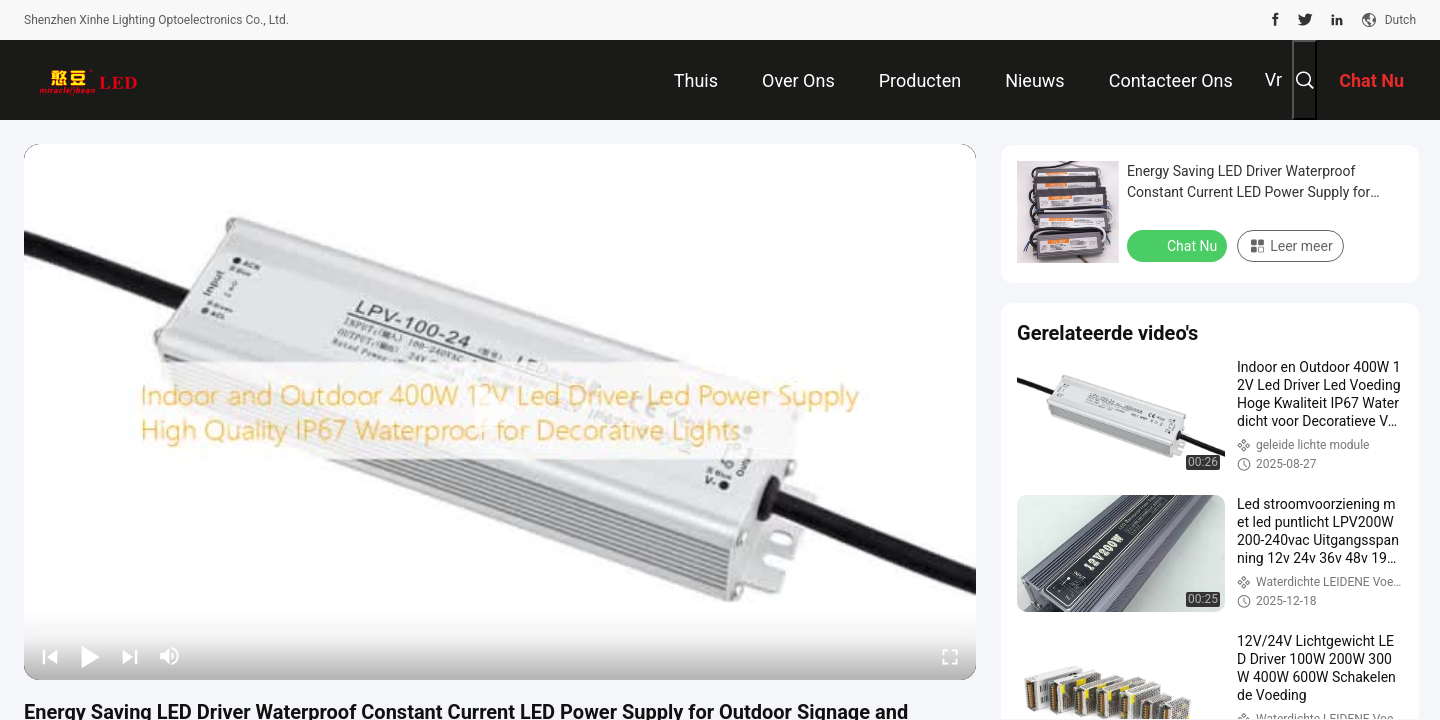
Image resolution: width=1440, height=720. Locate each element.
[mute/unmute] (170, 656)
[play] (500, 412)
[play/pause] (90, 656)
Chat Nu (1179, 245)
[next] (130, 656)
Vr (1273, 79)
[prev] (50, 656)
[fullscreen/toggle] (950, 656)
